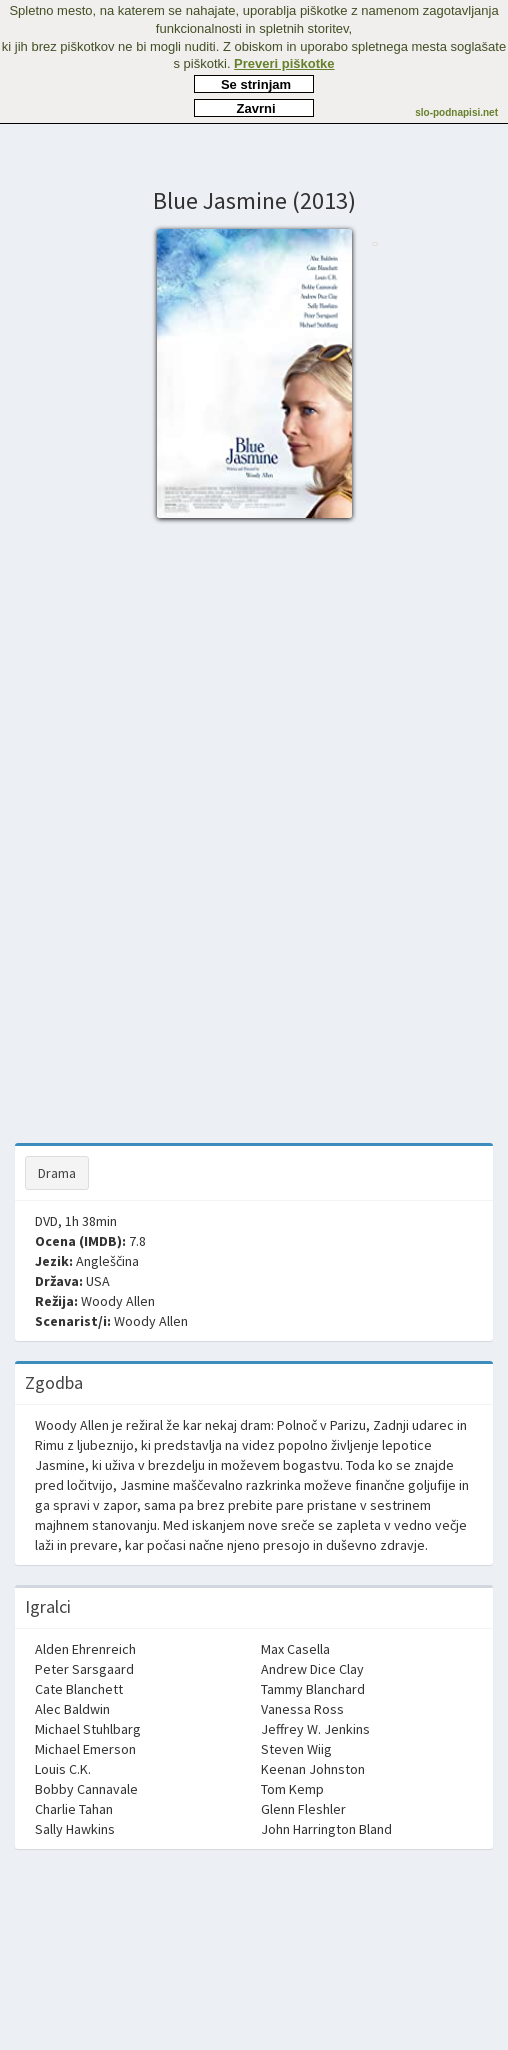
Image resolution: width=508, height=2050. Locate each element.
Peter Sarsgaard (84, 1669)
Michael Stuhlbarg (88, 1729)
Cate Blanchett (79, 1689)
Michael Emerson (85, 1749)
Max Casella (295, 1649)
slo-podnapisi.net (456, 112)
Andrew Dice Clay (312, 1669)
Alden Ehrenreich (85, 1649)
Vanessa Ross (302, 1709)
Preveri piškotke (284, 63)
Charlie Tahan (74, 1809)
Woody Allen (118, 1301)
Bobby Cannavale (86, 1789)
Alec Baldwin (72, 1709)
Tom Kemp (292, 1789)
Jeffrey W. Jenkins (315, 1729)
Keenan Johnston (313, 1769)
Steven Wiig (296, 1749)
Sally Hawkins (75, 1829)
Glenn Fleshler (303, 1809)
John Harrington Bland (326, 1829)
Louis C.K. (63, 1769)
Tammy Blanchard (313, 1689)
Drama (57, 1173)
